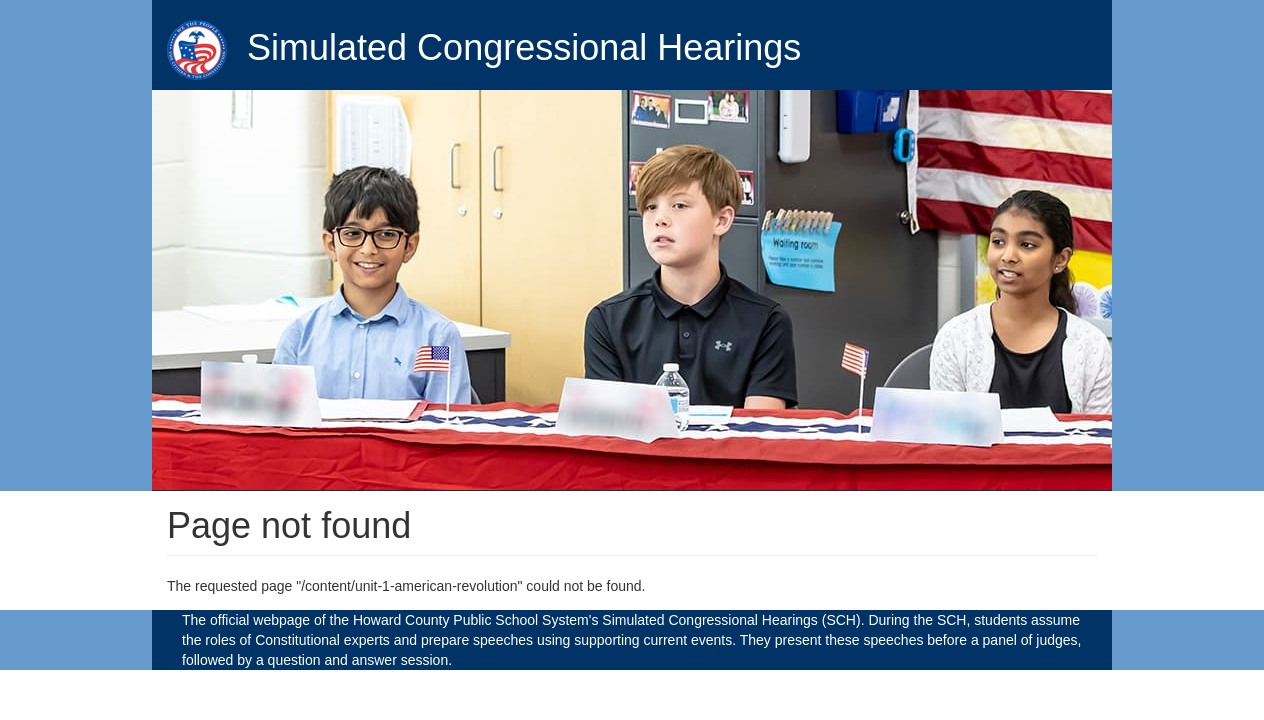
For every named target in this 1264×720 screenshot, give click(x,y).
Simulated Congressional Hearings (524, 47)
